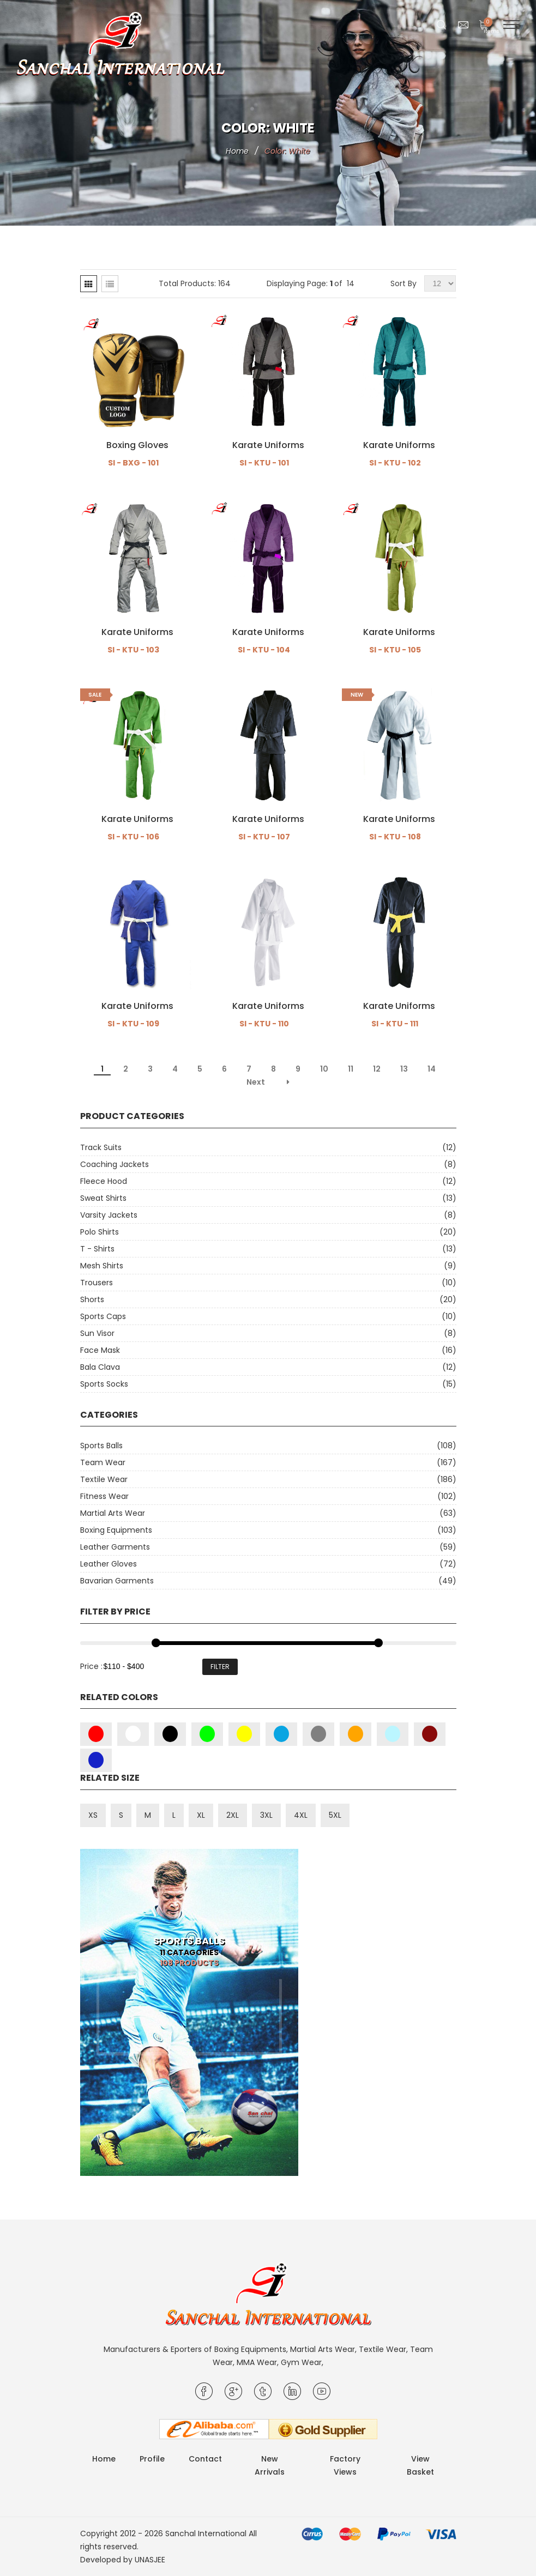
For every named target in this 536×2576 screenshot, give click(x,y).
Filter (220, 1666)
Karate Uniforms (268, 445)
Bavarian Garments (117, 1580)
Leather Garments (115, 1546)
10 (324, 1068)
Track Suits (101, 1147)
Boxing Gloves (137, 445)
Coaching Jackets (114, 1164)
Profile (152, 2458)
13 (404, 1068)
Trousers (96, 1282)
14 (431, 1068)
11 (350, 1068)
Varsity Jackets (108, 1215)
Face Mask (100, 1350)
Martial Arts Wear (112, 1513)
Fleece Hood (103, 1181)
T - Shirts (97, 1248)
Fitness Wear (104, 1496)
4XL (301, 1815)
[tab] (88, 283)
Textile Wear (104, 1479)
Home (237, 151)
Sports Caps (103, 1316)
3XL (266, 1815)
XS (93, 1815)
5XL (335, 1815)
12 (377, 1068)
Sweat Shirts (103, 1198)
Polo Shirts (99, 1231)
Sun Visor (97, 1333)
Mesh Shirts (101, 1265)
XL (201, 1815)
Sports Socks (104, 1383)
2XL (232, 1815)
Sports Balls (101, 1445)
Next (255, 1082)
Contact (205, 2458)
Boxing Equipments (116, 1530)
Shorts (92, 1299)
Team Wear (102, 1462)
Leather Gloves (108, 1563)
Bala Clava (100, 1367)
